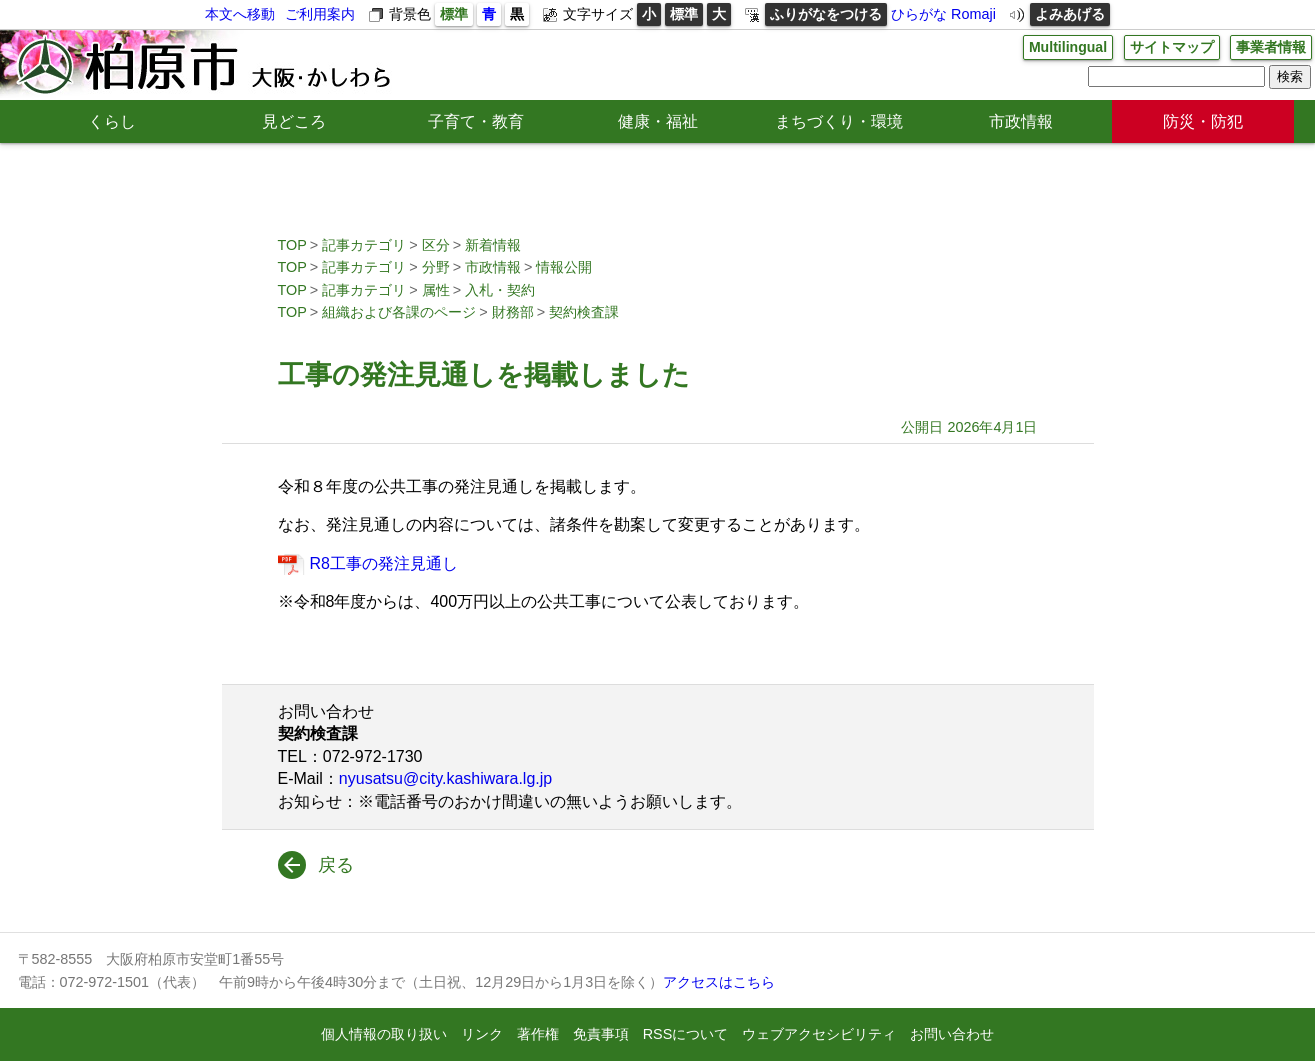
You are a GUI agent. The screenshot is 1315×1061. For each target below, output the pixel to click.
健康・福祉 (658, 121)
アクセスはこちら (719, 982)
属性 (436, 290)
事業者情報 (1271, 47)
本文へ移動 (240, 14)
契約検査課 (584, 312)
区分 (436, 245)
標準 (454, 14)
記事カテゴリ (364, 245)
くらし (112, 121)
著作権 (538, 1034)
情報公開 (564, 267)
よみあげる (1070, 14)
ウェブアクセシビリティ (819, 1034)
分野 (436, 267)
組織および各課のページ (399, 312)
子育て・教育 (476, 121)
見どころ (294, 121)
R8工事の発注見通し (386, 563)
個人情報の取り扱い (384, 1034)
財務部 (513, 312)
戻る (336, 865)
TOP (292, 245)
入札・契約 (500, 290)
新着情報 (493, 245)
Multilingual (1067, 47)
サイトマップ (1172, 47)
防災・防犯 (1203, 121)
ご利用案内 (320, 14)
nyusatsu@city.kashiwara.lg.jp (445, 778)
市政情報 (1021, 121)
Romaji (973, 14)
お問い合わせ (952, 1034)
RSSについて (686, 1034)
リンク (482, 1034)
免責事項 (601, 1034)
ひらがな (919, 14)
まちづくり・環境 (839, 121)
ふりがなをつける (826, 14)
